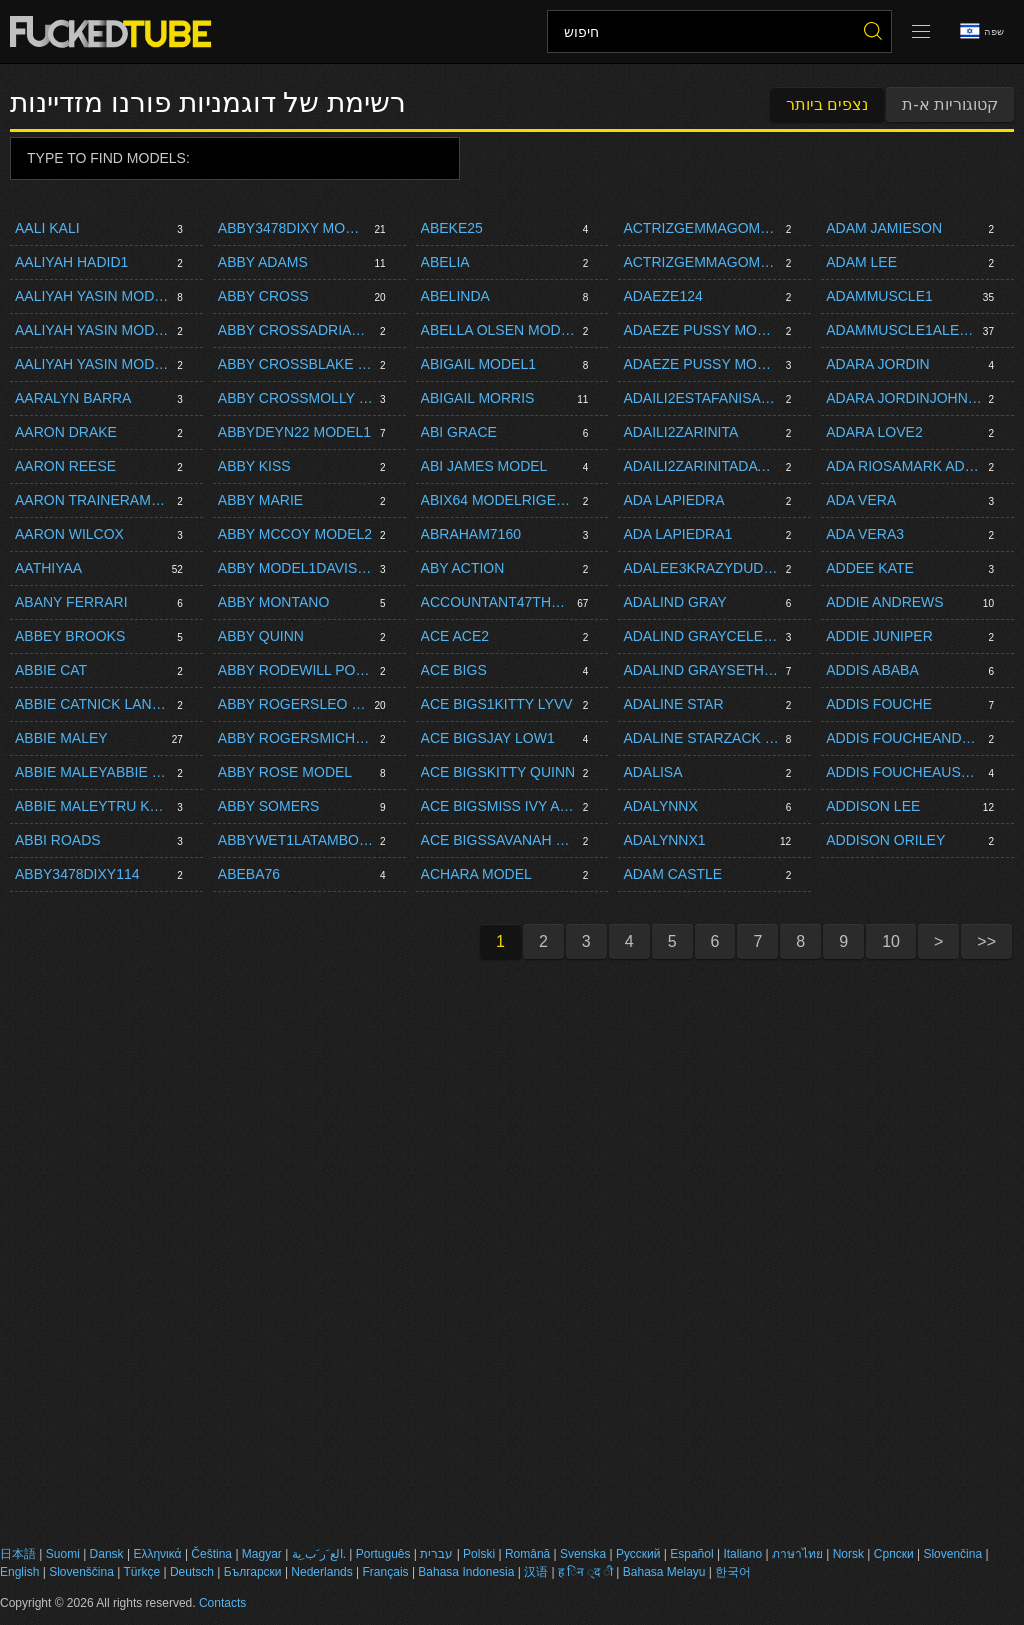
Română (527, 1554)
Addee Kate (870, 568)
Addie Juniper (879, 636)
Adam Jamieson (884, 228)
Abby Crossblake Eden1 (296, 364)
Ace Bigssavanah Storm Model (499, 840)
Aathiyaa (48, 568)
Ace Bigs (454, 670)
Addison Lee (873, 806)
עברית (436, 1554)
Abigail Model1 (478, 364)
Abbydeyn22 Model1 (294, 432)
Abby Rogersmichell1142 (296, 738)
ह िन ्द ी (585, 1572)
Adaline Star (673, 704)
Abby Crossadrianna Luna (296, 330)
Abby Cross (263, 296)
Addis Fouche (879, 704)
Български (253, 1572)
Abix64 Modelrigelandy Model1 (499, 500)
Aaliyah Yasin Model (93, 296)
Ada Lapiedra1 (677, 534)
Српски (894, 1554)
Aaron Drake (66, 432)
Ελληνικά (157, 1554)
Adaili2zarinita (680, 432)
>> (986, 941)
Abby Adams (263, 262)
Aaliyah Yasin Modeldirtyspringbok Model (93, 330)
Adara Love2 (874, 432)
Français (386, 1572)
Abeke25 (452, 228)
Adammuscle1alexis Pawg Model (901, 330)
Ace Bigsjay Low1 (488, 738)
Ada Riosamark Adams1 (904, 466)
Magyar (262, 1554)
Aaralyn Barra (73, 398)
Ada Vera (861, 500)
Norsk (848, 1554)
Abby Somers (269, 806)
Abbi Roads (58, 840)
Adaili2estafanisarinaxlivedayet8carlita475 (701, 398)
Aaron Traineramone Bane (93, 500)
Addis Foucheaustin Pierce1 (904, 772)
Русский (638, 1554)
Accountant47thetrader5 (496, 602)
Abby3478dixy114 (77, 874)
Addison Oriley (885, 840)
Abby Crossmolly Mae (296, 398)
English (19, 1572)
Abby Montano (274, 602)
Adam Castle (672, 874)
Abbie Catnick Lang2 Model (93, 704)
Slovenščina (81, 1572)
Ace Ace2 (455, 636)
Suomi (63, 1554)
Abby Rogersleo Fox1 (293, 704)
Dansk (107, 1554)
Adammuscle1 (879, 296)
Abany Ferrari (71, 602)
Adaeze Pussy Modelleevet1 (701, 364)
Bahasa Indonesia (466, 1572)
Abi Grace (459, 432)
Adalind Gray (674, 602)
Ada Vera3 (865, 534)
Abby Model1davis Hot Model (296, 568)
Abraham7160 (471, 534)
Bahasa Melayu (664, 1572)
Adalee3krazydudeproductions (701, 568)
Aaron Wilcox (69, 534)
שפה (982, 31)
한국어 (733, 1572)
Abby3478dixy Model (293, 228)
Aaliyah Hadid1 (71, 262)
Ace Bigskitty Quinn (498, 772)
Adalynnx (660, 806)
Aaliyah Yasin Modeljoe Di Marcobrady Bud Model (93, 364)
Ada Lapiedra (673, 500)
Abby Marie (260, 500)
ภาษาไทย (797, 1554)
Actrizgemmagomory (701, 228)
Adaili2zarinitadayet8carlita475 (701, 466)
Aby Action (463, 568)
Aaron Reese (65, 466)
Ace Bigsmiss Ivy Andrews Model (499, 806)
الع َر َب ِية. (319, 1554)
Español (691, 1554)
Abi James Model (484, 466)
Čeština (211, 1554)
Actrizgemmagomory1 (701, 262)
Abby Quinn (261, 636)
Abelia (445, 262)
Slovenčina (952, 1554)
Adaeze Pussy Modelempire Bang (701, 330)
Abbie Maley (61, 738)
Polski (479, 1554)
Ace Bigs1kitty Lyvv (497, 704)
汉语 (536, 1572)
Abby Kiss (254, 466)
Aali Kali (47, 228)
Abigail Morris (478, 398)
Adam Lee (861, 262)
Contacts (222, 1603)
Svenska (583, 1554)
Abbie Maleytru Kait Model (93, 806)
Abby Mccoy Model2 (295, 534)
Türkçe (141, 1572)
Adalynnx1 (664, 840)
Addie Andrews (884, 602)
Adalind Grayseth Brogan (701, 670)
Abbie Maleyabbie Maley (93, 772)
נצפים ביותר (827, 104)
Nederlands (321, 1572)
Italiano (742, 1554)
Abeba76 (249, 874)
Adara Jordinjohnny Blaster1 (904, 398)
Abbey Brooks (70, 636)
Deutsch (192, 1572)
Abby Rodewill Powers (296, 670)
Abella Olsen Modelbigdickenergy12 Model (499, 330)
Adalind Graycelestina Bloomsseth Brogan (701, 636)
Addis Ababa (872, 670)
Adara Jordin (877, 364)
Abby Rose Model (285, 772)
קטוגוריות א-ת (950, 104)
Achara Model (476, 874)
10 (891, 941)
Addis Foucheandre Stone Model (904, 738)
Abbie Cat (51, 670)
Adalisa (652, 772)
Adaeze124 (662, 296)
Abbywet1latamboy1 (296, 840)
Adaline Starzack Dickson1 (701, 738)
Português (383, 1554)
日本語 (18, 1554)
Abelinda (455, 296)
